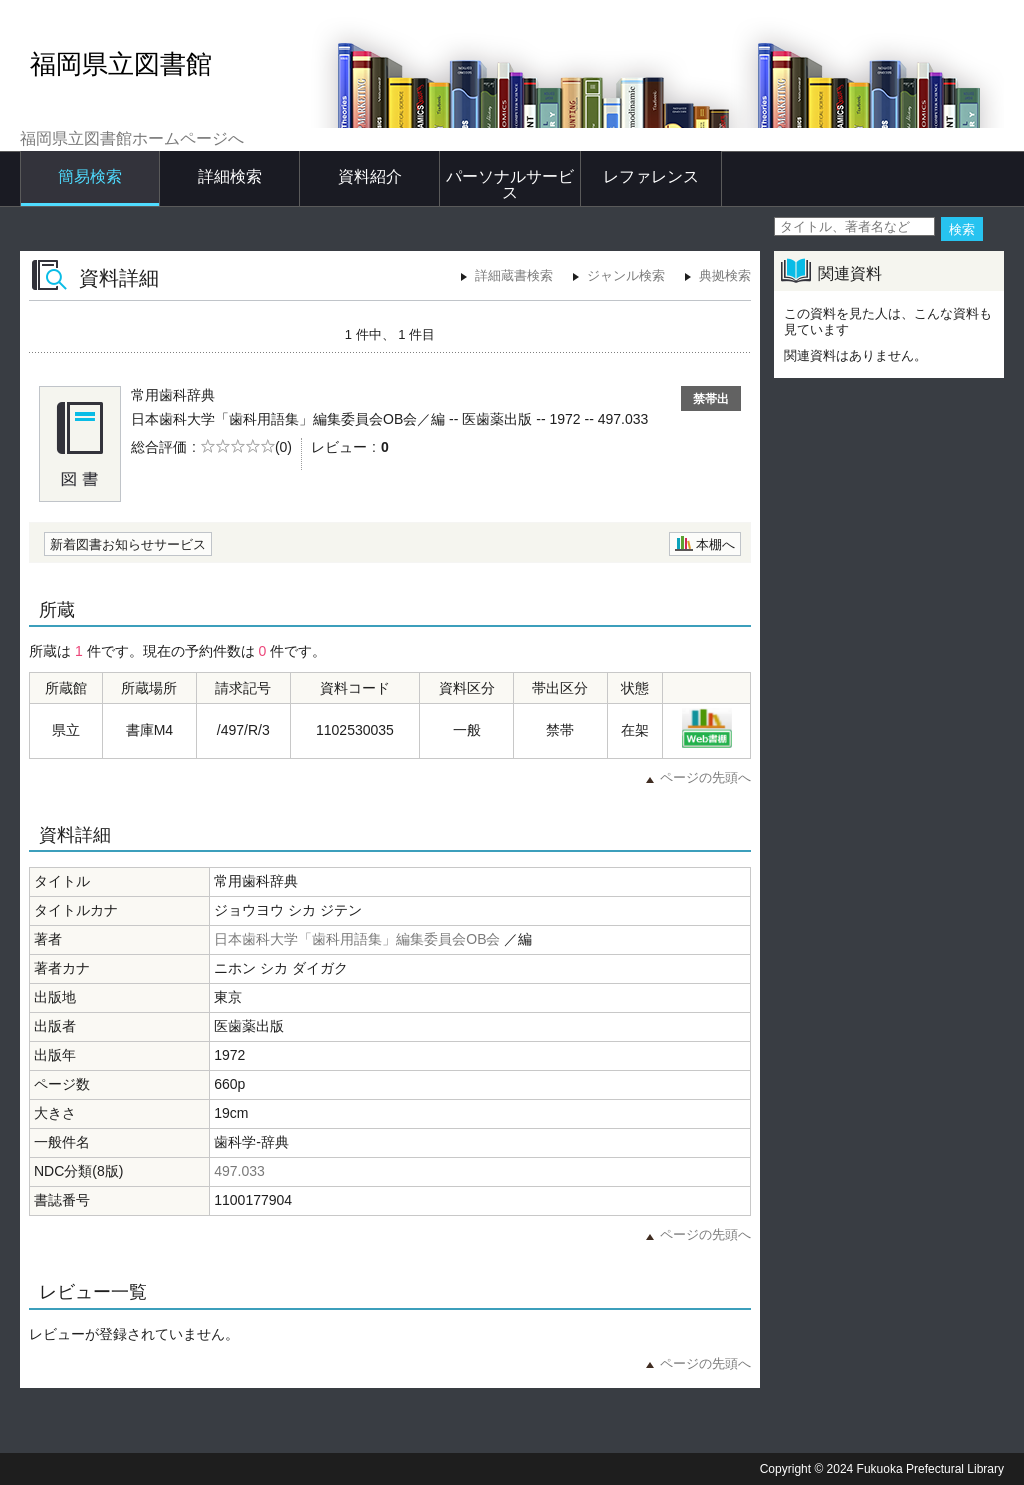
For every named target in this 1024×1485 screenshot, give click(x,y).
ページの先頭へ (705, 777)
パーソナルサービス (510, 184)
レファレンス (651, 176)
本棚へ (715, 544)
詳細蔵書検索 (514, 275)
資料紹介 (370, 176)
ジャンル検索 (626, 275)
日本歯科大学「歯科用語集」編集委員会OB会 (357, 939)
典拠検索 (725, 275)
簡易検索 (90, 176)
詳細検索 (230, 176)
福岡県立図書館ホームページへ (132, 138)
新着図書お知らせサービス (128, 544)
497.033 (239, 1171)
